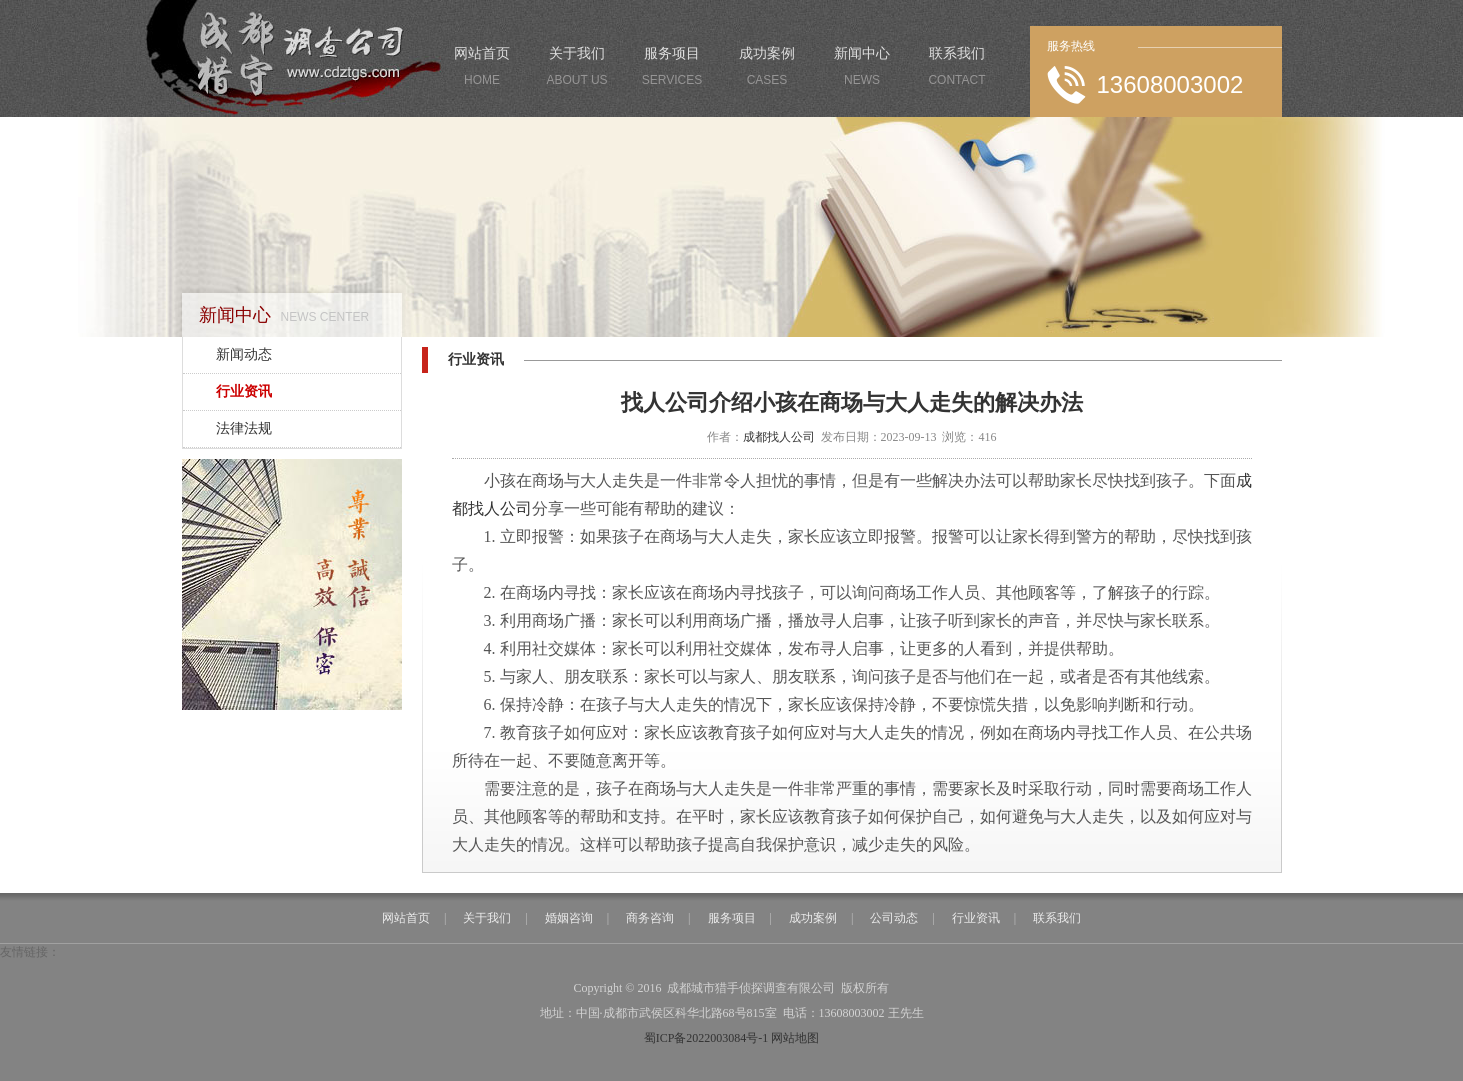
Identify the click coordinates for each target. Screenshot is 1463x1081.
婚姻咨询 (569, 918)
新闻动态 (244, 354)
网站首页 (482, 70)
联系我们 (957, 70)
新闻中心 (862, 70)
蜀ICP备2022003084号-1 (706, 1038)
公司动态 (894, 918)
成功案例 (767, 70)
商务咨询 (650, 918)
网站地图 (795, 1038)
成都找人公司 (779, 437)
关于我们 (577, 70)
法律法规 (244, 428)
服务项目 (672, 70)
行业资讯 (244, 391)
